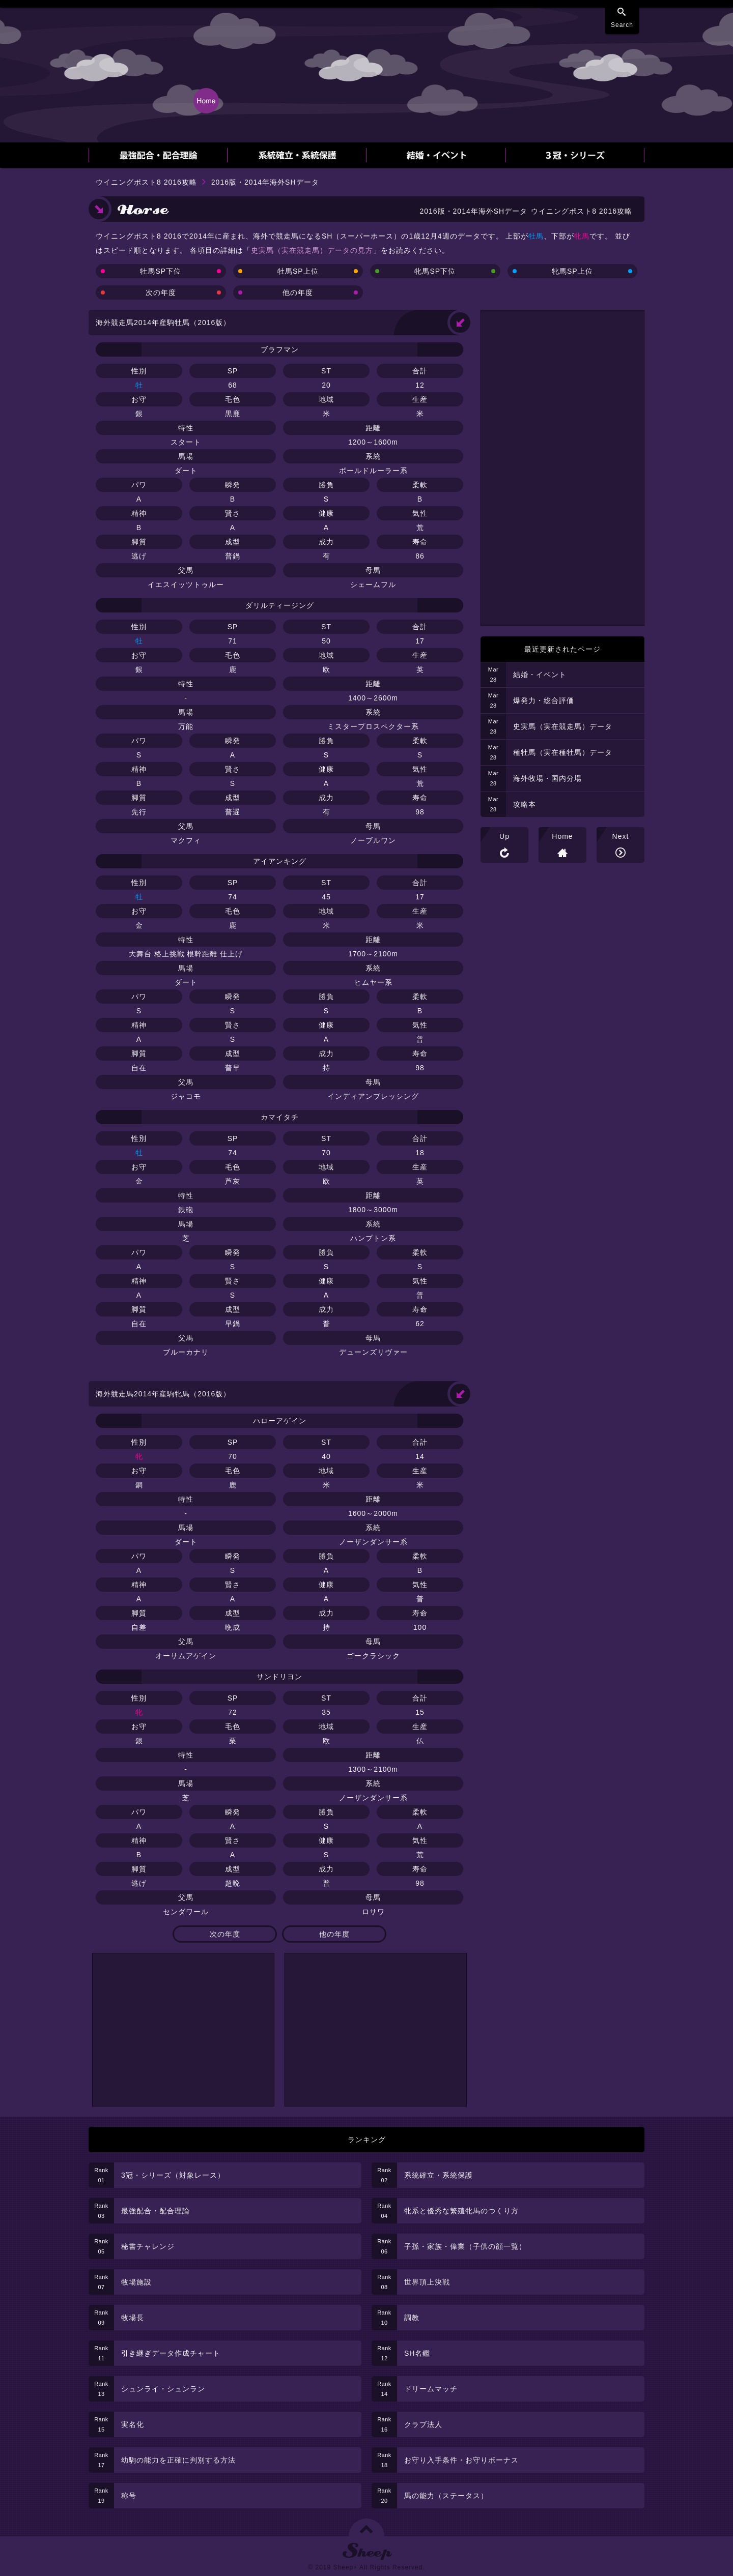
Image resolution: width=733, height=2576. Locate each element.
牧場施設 (136, 2282)
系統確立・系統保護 (438, 2175)
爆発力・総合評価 (543, 700)
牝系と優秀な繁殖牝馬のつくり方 (461, 2211)
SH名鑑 (417, 2353)
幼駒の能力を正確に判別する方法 (178, 2460)
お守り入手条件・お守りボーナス (461, 2460)
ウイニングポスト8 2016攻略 (146, 182)
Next (620, 836)
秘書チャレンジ (148, 2246)
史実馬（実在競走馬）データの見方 (312, 250)
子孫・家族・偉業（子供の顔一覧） (465, 2246)
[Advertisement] (183, 2029)
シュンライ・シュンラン (163, 2389)
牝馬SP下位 (435, 271)
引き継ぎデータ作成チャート (170, 2353)
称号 (128, 2496)
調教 (411, 2318)
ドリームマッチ (431, 2389)
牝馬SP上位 (572, 271)
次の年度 (161, 292)
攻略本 (524, 804)
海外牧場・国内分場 (547, 778)
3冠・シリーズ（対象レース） (173, 2175)
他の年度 (298, 292)
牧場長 (132, 2318)
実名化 (132, 2424)
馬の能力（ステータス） (446, 2496)
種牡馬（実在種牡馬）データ (562, 752)
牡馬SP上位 (298, 271)
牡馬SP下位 (160, 271)
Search (622, 24)
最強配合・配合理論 (155, 2211)
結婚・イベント (540, 674)
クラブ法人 (423, 2424)
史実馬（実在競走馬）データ (562, 726)
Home (562, 836)
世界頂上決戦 (427, 2282)
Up (504, 836)
